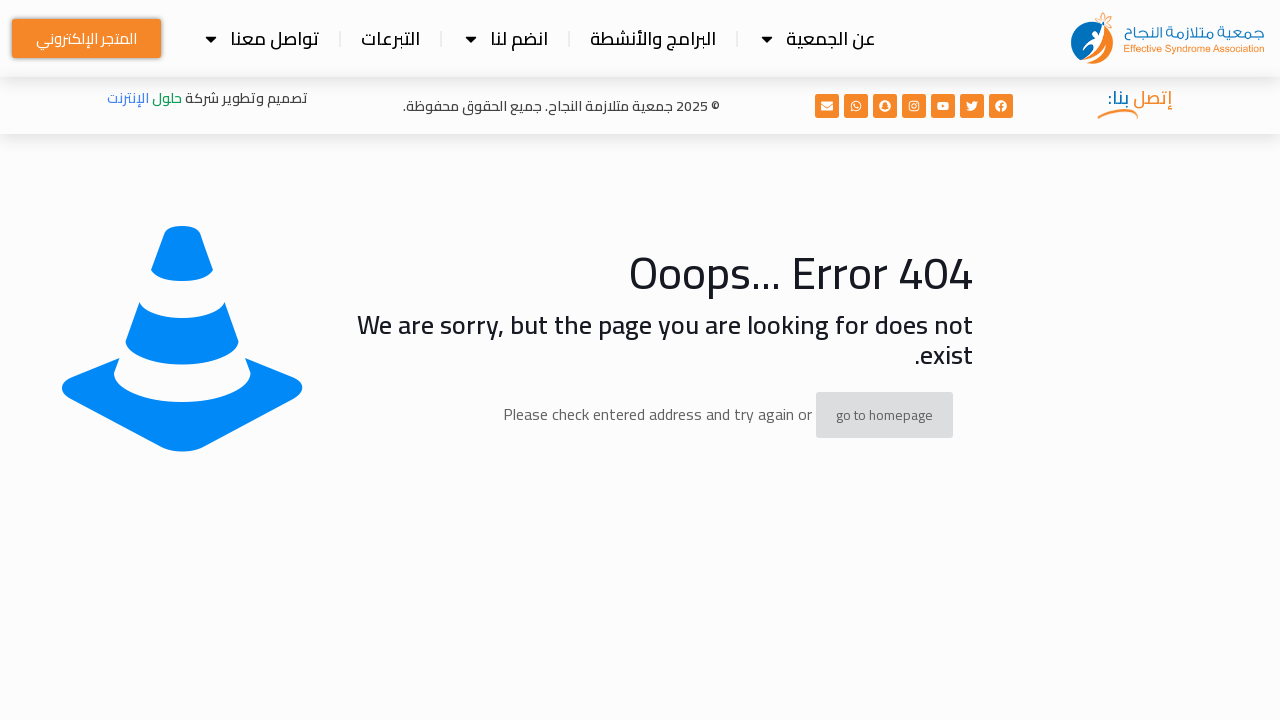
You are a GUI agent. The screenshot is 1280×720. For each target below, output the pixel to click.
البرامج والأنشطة (653, 38)
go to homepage (884, 415)
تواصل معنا (260, 39)
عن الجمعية (817, 39)
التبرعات (390, 38)
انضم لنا (505, 39)
